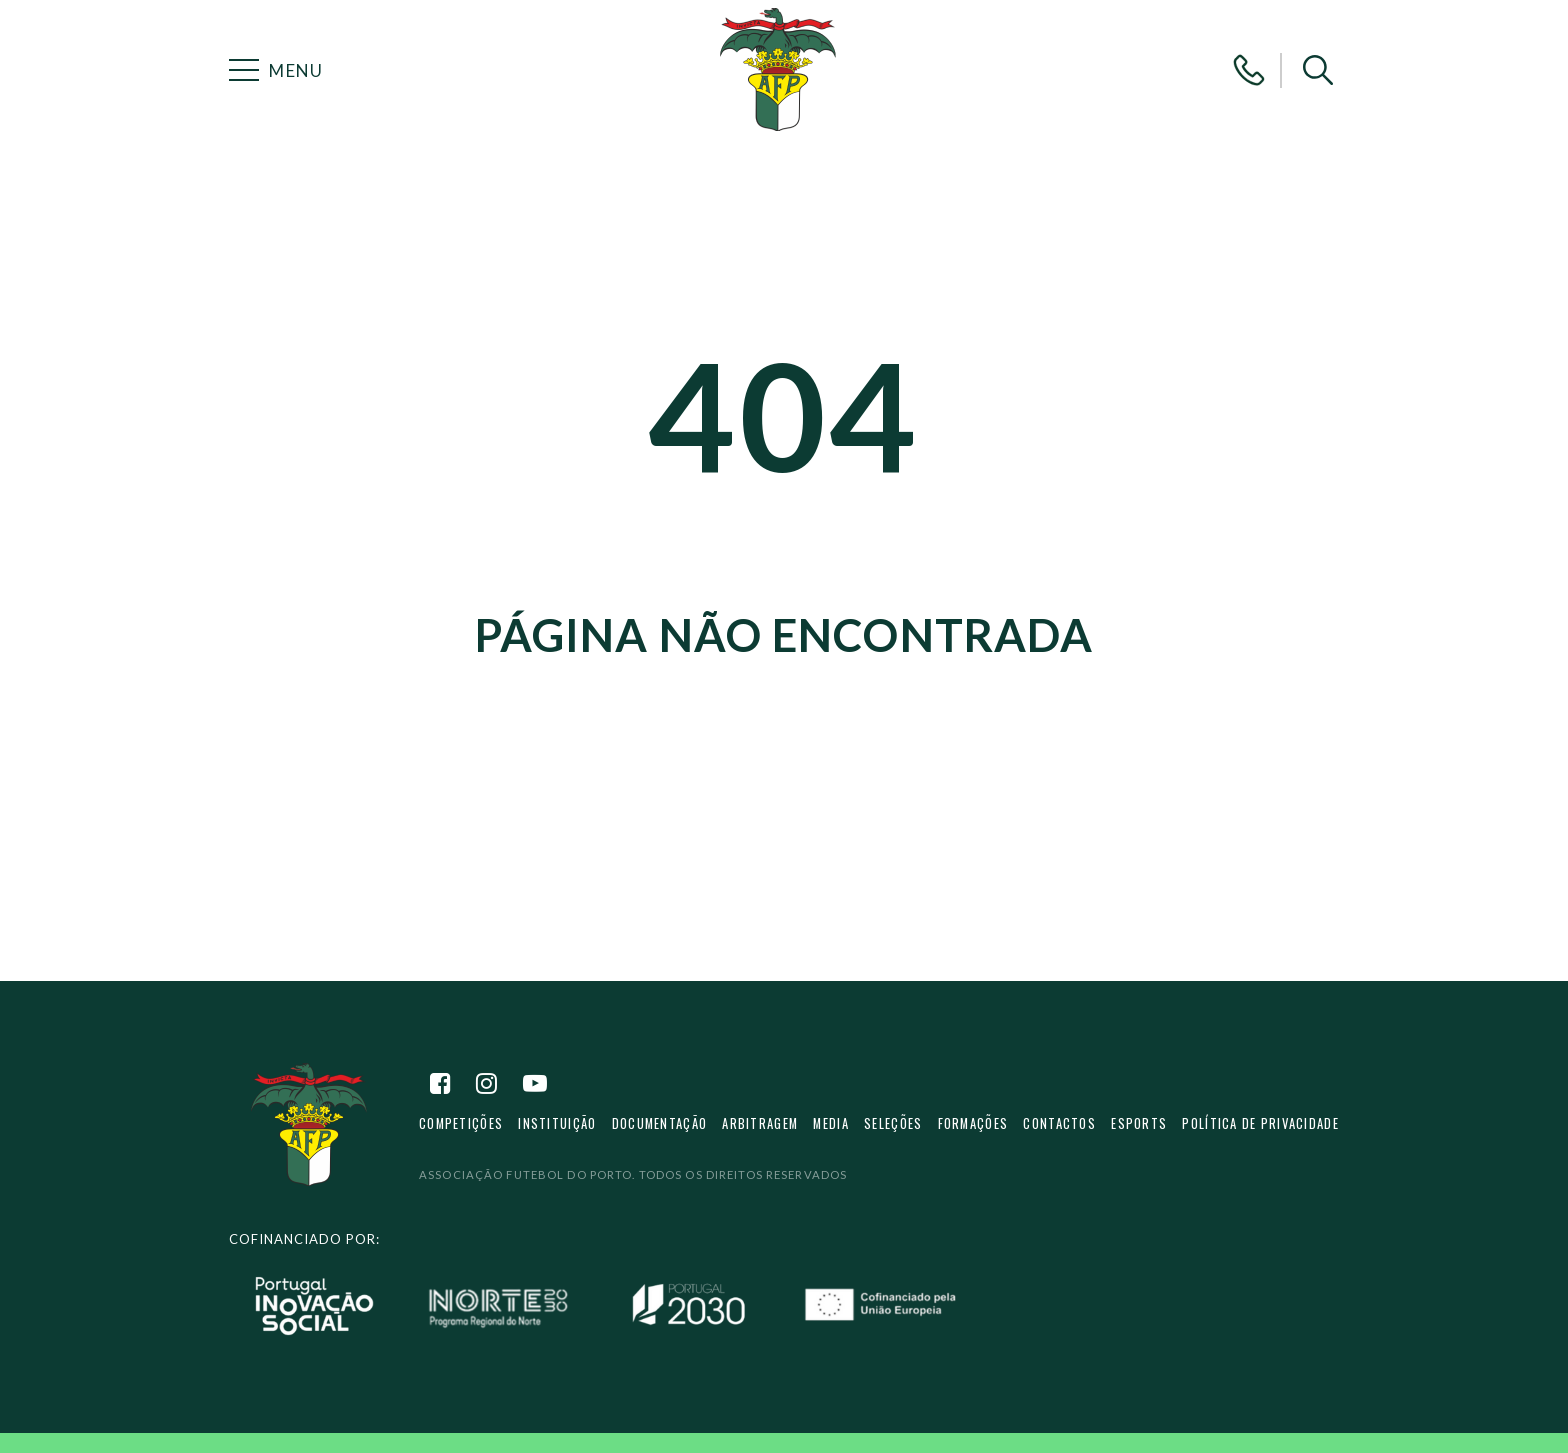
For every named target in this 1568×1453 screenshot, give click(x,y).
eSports (1139, 1131)
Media (832, 1131)
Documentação (660, 1131)
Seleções (894, 1131)
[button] (1318, 70)
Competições (461, 1131)
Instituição (558, 1131)
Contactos (1060, 1131)
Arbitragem (761, 1131)
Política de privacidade (1260, 1131)
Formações (974, 1131)
